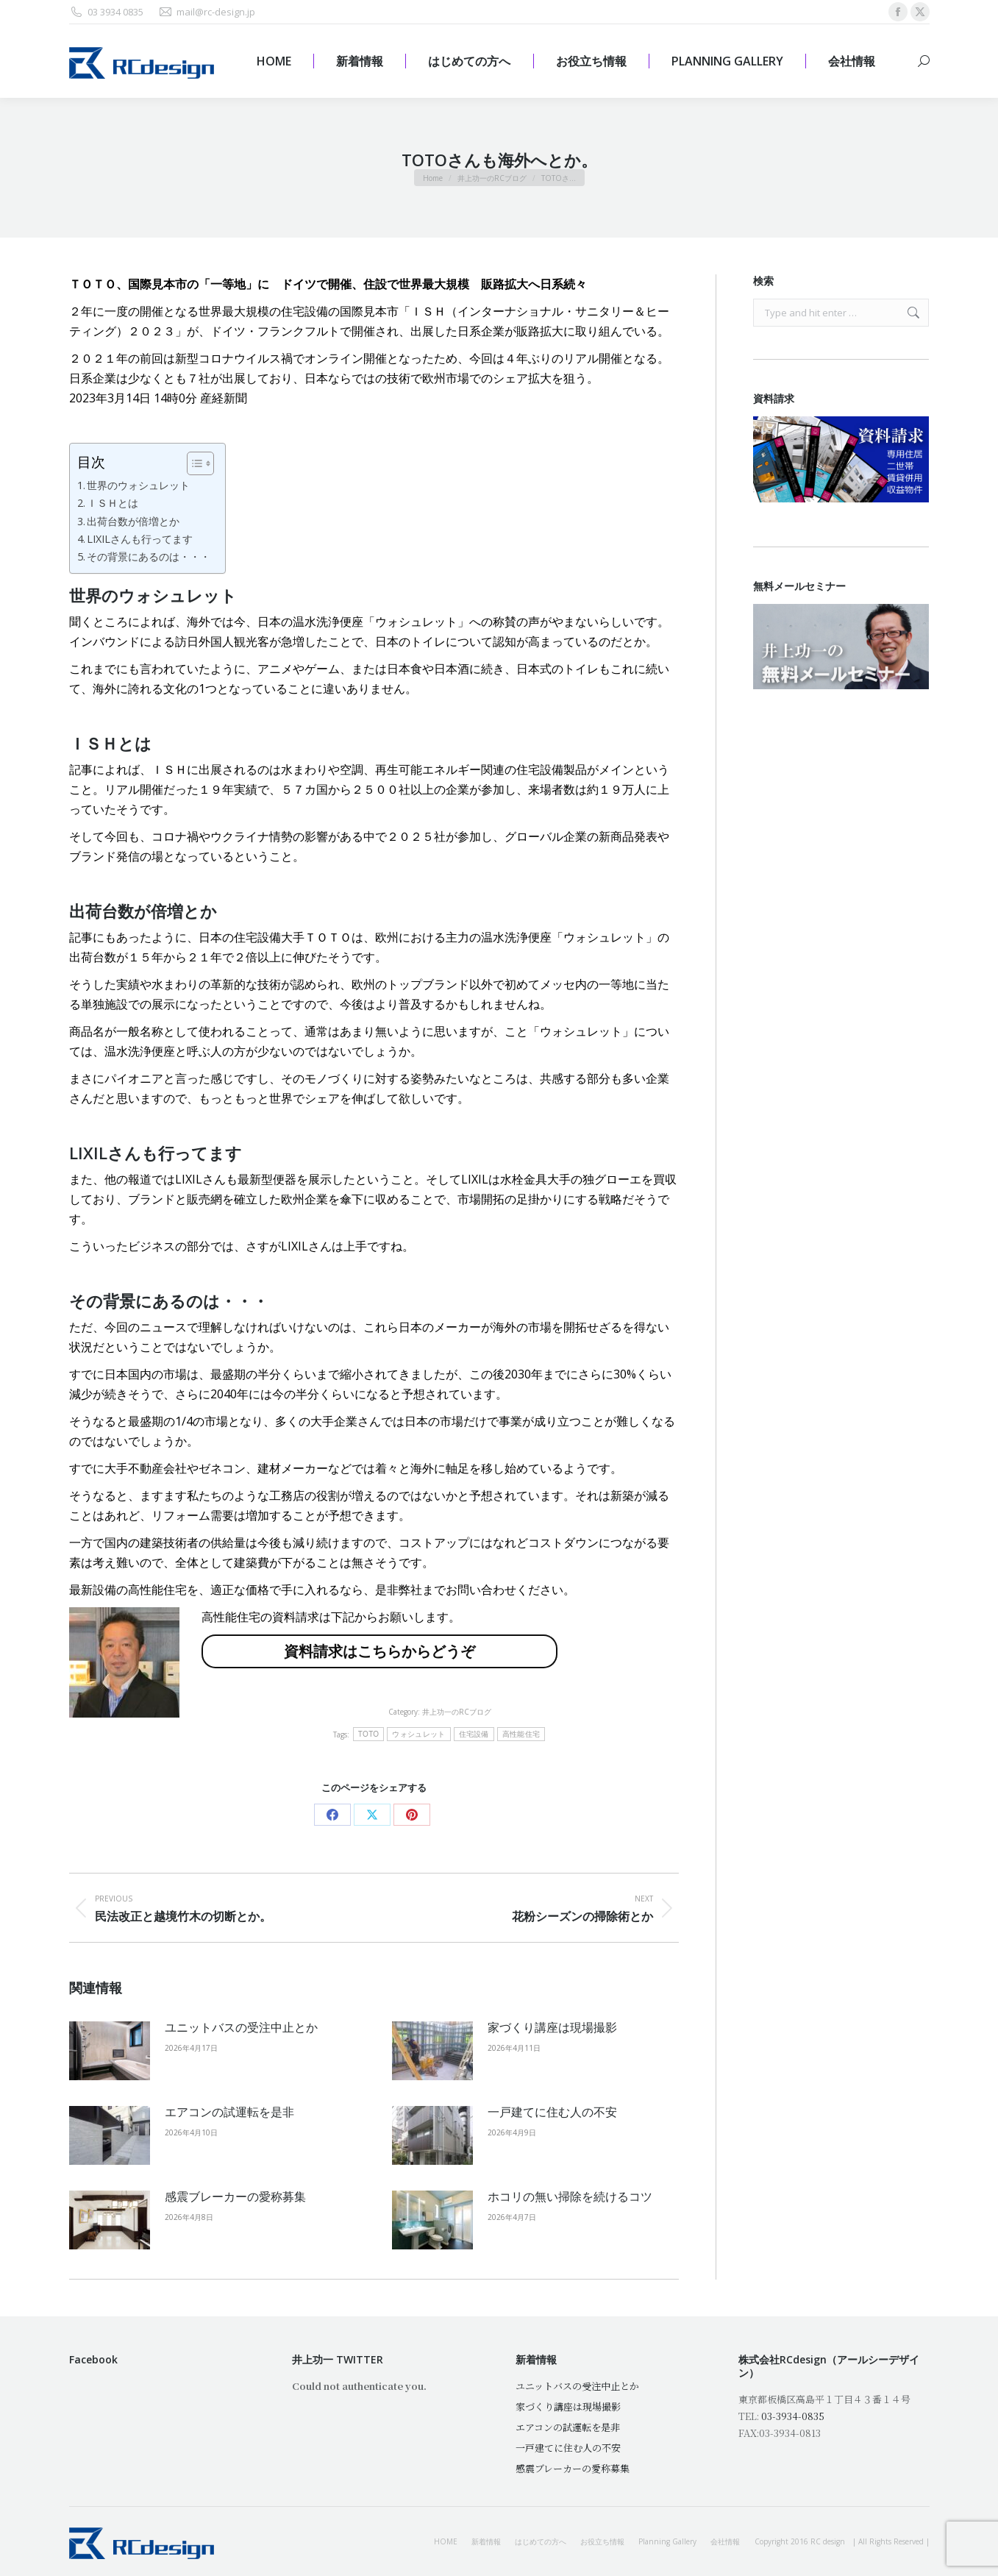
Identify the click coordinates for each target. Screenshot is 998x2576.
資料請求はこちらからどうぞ (379, 1651)
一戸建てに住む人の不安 (552, 2112)
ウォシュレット (418, 1734)
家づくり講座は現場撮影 (552, 2027)
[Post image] (109, 2050)
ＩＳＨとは (112, 503)
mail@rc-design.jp (206, 12)
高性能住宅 (521, 1734)
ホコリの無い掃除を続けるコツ (570, 2196)
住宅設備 (474, 1734)
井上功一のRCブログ (456, 1712)
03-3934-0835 (792, 2416)
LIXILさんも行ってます (140, 539)
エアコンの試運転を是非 (229, 2112)
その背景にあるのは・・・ (148, 556)
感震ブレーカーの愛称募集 (235, 2196)
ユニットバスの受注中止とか (241, 2027)
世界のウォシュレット (138, 485)
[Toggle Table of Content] (193, 463)
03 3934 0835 (106, 12)
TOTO (368, 1734)
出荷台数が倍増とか (133, 521)
